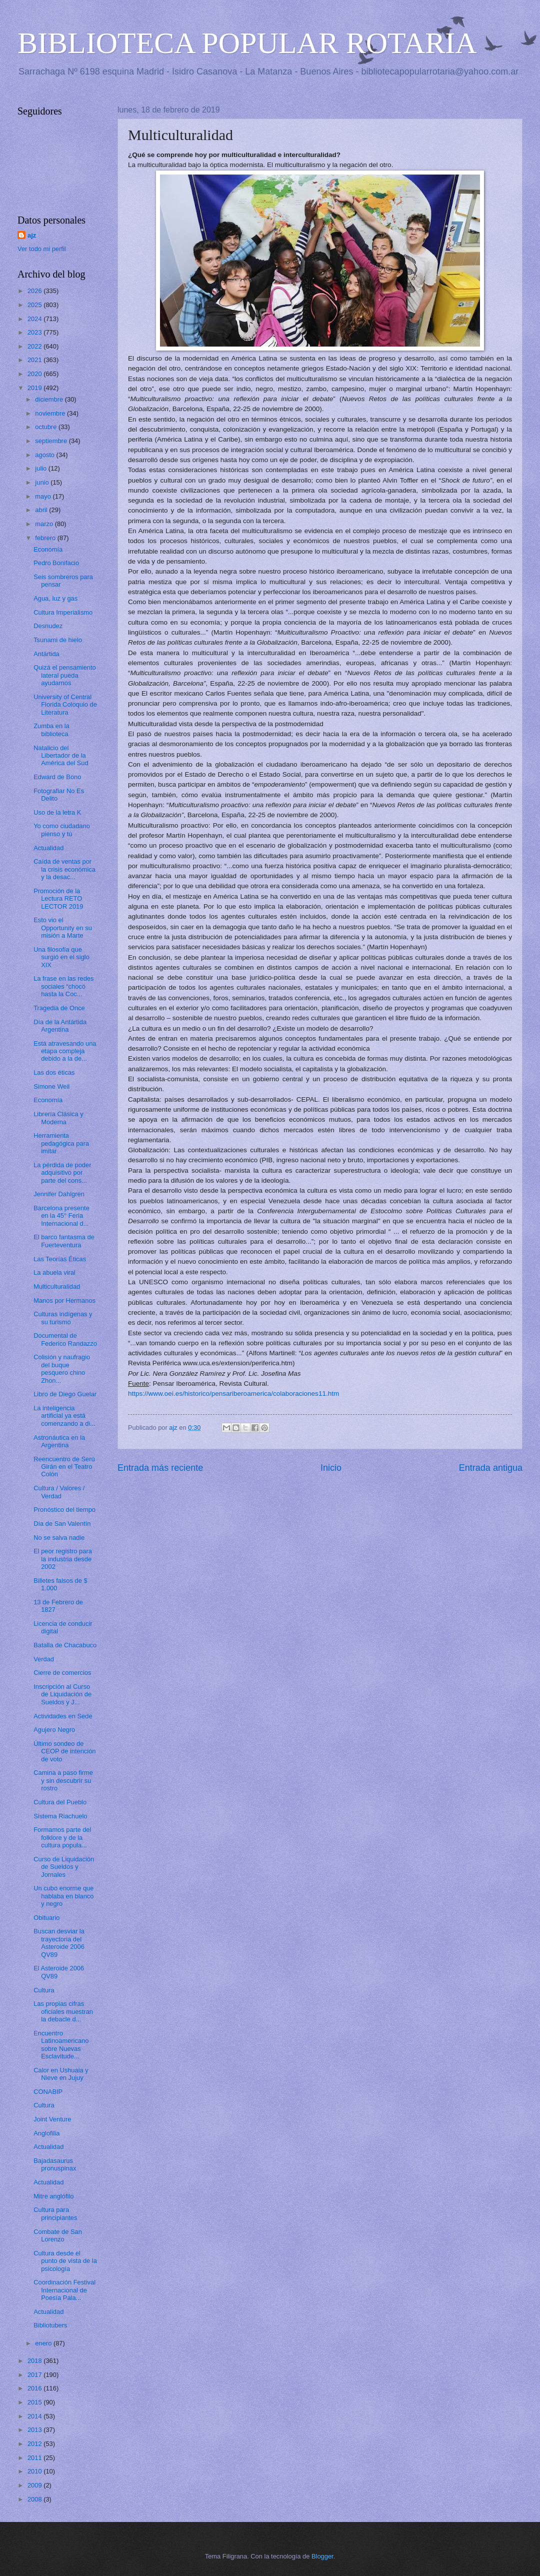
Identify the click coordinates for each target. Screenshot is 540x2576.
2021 (36, 360)
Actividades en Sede (63, 1716)
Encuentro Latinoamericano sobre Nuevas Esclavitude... (61, 2044)
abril (42, 510)
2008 (36, 2499)
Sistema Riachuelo (60, 1816)
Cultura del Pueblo (60, 1802)
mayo (43, 496)
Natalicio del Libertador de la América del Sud (61, 755)
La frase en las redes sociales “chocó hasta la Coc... (64, 986)
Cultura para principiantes (55, 2213)
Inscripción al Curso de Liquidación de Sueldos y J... (63, 1694)
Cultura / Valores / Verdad (59, 1491)
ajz (32, 235)
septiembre (51, 441)
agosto (45, 455)
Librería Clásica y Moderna (58, 1117)
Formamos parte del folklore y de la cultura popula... (62, 1837)
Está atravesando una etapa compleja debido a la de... (65, 1051)
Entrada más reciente (160, 1468)
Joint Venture (52, 2119)
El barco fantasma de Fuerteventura (64, 1240)
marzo (44, 524)
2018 (36, 2360)
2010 (36, 2471)
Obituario (47, 1917)
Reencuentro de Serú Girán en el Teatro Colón (64, 1466)
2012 (36, 2443)
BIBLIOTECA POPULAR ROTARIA (247, 43)
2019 (36, 388)
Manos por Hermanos (65, 1300)
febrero (46, 538)
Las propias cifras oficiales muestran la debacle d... (63, 2011)
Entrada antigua (490, 1468)
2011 (36, 2457)
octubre (46, 427)
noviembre (51, 413)
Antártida (47, 654)
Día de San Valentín (62, 1523)
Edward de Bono (57, 777)
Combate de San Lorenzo (58, 2235)
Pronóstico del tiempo (65, 1509)
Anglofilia (47, 2133)
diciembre (49, 399)
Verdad (44, 1659)
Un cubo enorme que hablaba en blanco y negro (64, 1895)
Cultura (44, 1990)
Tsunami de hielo (58, 640)
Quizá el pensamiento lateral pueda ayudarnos (65, 675)
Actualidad (49, 848)
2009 (36, 2485)
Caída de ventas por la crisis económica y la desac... (65, 869)
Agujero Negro (54, 1729)
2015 (36, 2402)
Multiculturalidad (57, 1286)
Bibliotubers (50, 2325)
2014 (36, 2416)
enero (44, 2343)
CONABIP (48, 2091)
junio (42, 482)
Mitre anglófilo (54, 2196)
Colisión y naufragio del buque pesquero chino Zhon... (62, 1368)
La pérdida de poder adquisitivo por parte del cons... (62, 1172)
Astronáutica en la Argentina (59, 1441)
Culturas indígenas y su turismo (63, 1317)
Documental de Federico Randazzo (65, 1339)
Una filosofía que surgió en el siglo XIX (62, 957)
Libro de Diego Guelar (65, 1394)
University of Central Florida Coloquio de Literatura (65, 704)
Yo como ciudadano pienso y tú (62, 829)
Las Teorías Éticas (60, 1259)
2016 (36, 2388)
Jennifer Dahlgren (59, 1194)
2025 (36, 305)
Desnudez (48, 626)
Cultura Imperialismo (63, 612)
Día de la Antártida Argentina (60, 1025)
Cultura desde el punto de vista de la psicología (65, 2260)
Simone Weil (52, 1086)
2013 (36, 2429)
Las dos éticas (54, 1072)
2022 (36, 346)
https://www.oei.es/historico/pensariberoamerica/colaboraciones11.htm (233, 1393)
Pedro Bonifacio (56, 563)
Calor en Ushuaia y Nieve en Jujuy (61, 2073)
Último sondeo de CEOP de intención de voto (65, 1751)
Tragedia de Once (59, 1008)
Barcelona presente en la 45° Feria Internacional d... (62, 1215)
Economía (48, 549)
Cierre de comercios (62, 1672)
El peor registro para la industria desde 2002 (63, 1558)
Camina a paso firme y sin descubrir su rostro (63, 1780)
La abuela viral (55, 1272)
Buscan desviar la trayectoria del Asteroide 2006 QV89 (59, 1942)
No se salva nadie (59, 1537)
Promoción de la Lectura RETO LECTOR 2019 (58, 898)
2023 (36, 332)
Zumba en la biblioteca (52, 729)
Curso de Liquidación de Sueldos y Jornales (64, 1866)
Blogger (323, 2556)
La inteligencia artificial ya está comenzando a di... (65, 1415)
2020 (36, 374)
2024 (36, 319)
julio (41, 468)
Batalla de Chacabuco (65, 1645)
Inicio (331, 1468)
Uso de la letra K (57, 812)
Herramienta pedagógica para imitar (61, 1143)
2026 (36, 291)
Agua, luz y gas (56, 598)
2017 (36, 2374)
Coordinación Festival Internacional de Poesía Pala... (65, 2289)
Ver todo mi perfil (42, 249)
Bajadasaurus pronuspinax (55, 2164)
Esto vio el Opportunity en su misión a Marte (63, 927)
